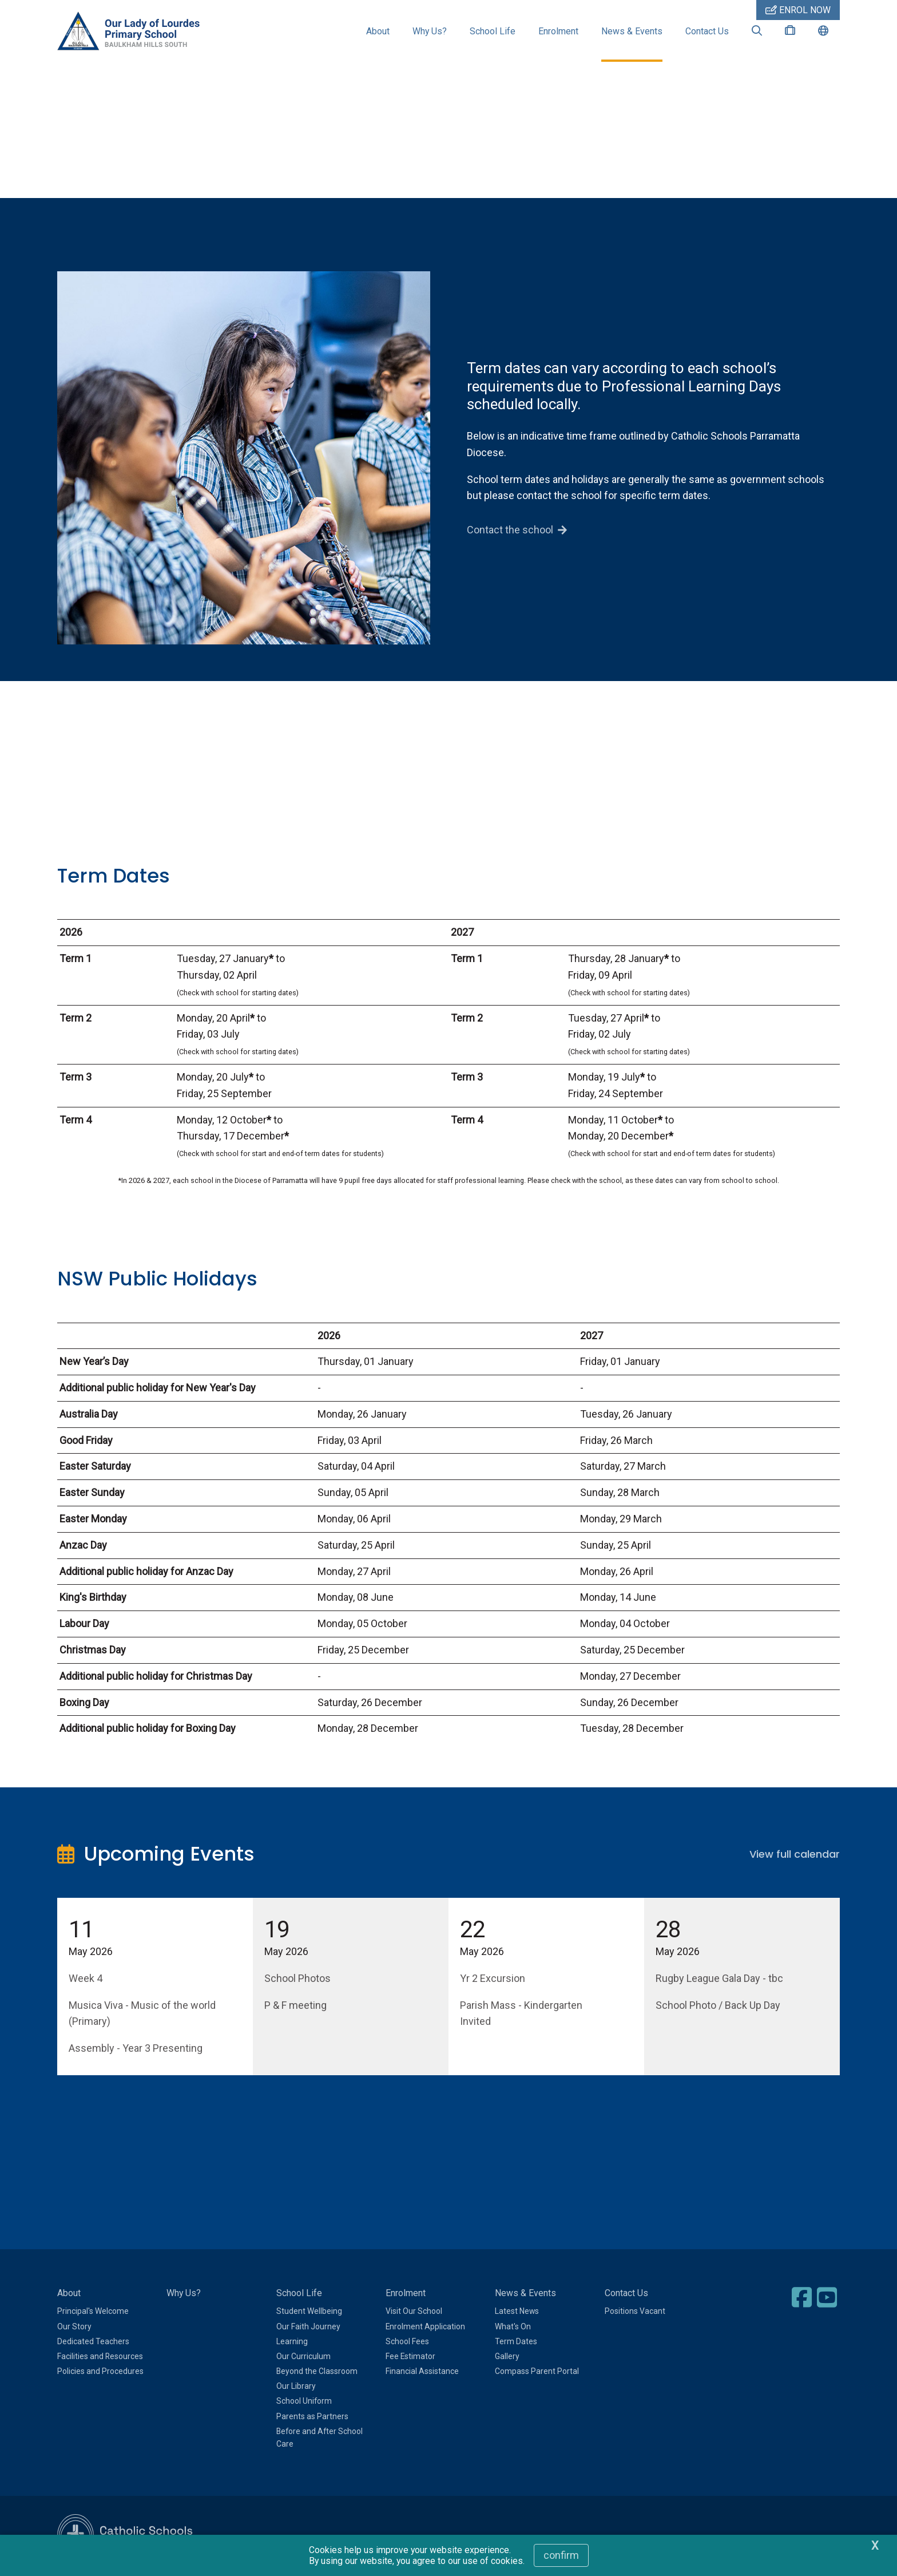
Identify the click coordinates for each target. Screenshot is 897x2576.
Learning (292, 2342)
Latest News (517, 2312)
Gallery (507, 2357)
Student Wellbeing (309, 2312)
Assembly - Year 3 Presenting (136, 2050)
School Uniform (304, 2402)
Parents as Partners (312, 2417)
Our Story (74, 2327)
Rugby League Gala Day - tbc (719, 1979)
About (378, 31)
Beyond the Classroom (317, 2372)
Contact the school (510, 531)
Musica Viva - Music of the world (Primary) (142, 2014)
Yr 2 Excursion (492, 1979)
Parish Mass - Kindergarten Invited (521, 2014)
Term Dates (516, 2342)
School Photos (297, 1979)
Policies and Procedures (100, 2372)
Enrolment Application (425, 2327)
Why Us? (429, 31)
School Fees (407, 2342)
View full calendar (794, 1855)
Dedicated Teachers (93, 2342)
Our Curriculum (303, 2357)
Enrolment (558, 31)
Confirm (561, 2555)
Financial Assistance (422, 2372)
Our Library (296, 2387)
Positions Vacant (635, 2312)
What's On (513, 2327)
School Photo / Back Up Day (718, 2006)
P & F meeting (295, 2006)
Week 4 (85, 1979)
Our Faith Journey (308, 2327)
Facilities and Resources (100, 2357)
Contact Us (707, 31)
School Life (492, 31)
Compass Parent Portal (537, 2372)
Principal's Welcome (93, 2312)
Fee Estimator (410, 2357)
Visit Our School (414, 2312)
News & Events (631, 31)
